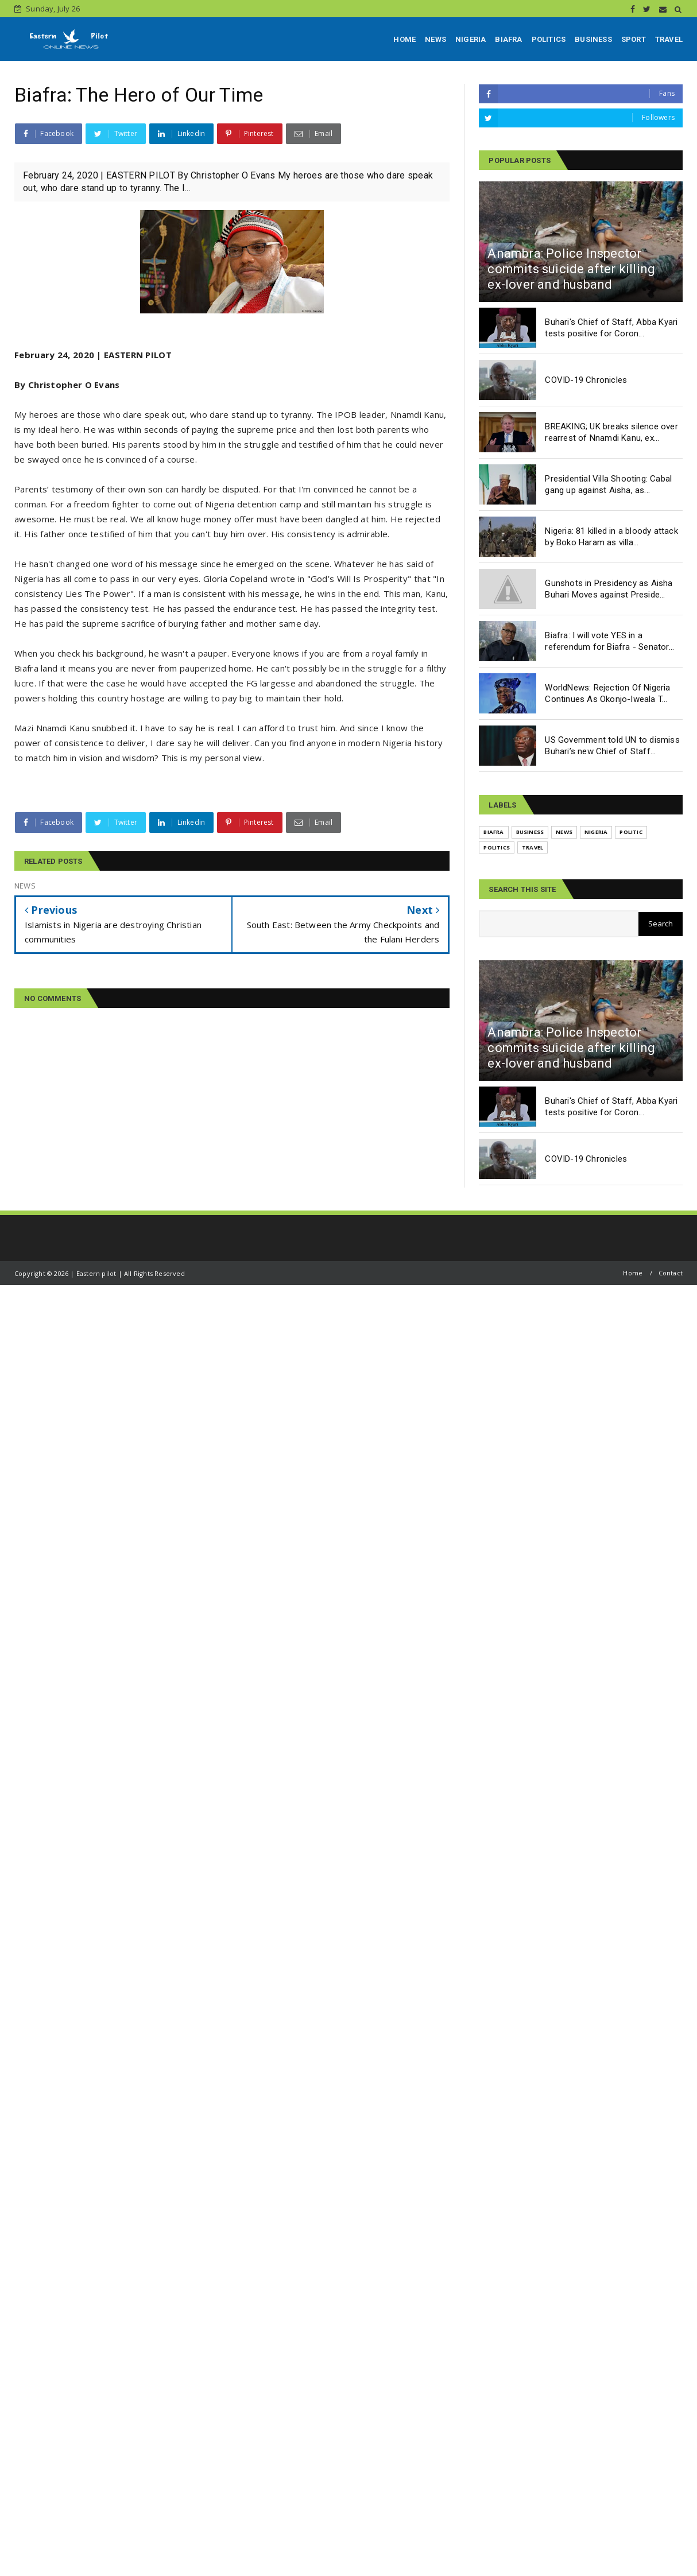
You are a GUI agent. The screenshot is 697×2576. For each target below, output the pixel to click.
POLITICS (549, 39)
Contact (671, 1273)
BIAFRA (508, 39)
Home (632, 1273)
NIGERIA (470, 39)
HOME (404, 39)
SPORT (633, 39)
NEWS (435, 39)
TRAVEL (669, 39)
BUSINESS (593, 39)
